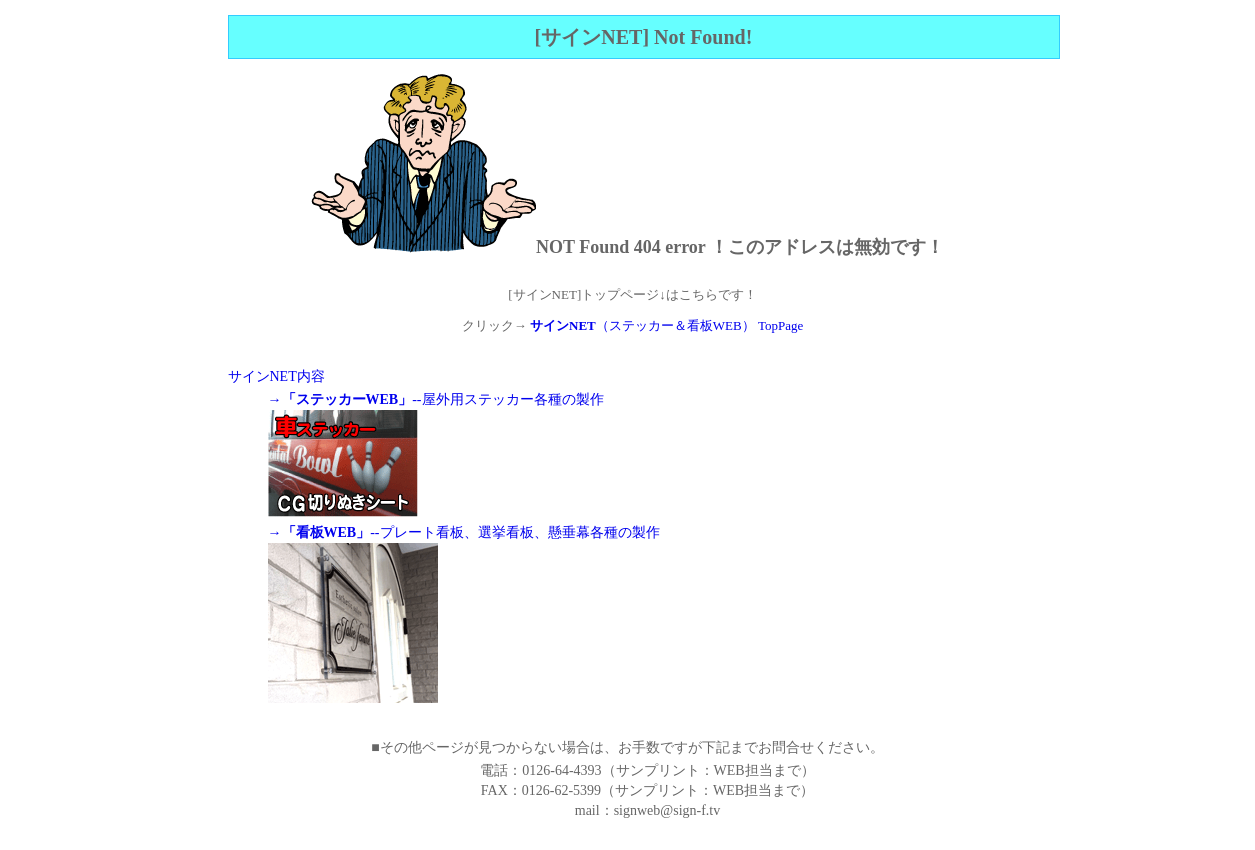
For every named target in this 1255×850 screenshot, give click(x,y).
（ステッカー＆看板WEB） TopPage (666, 325)
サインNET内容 (276, 376)
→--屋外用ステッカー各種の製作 (436, 399)
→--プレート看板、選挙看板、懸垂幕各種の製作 (464, 532)
